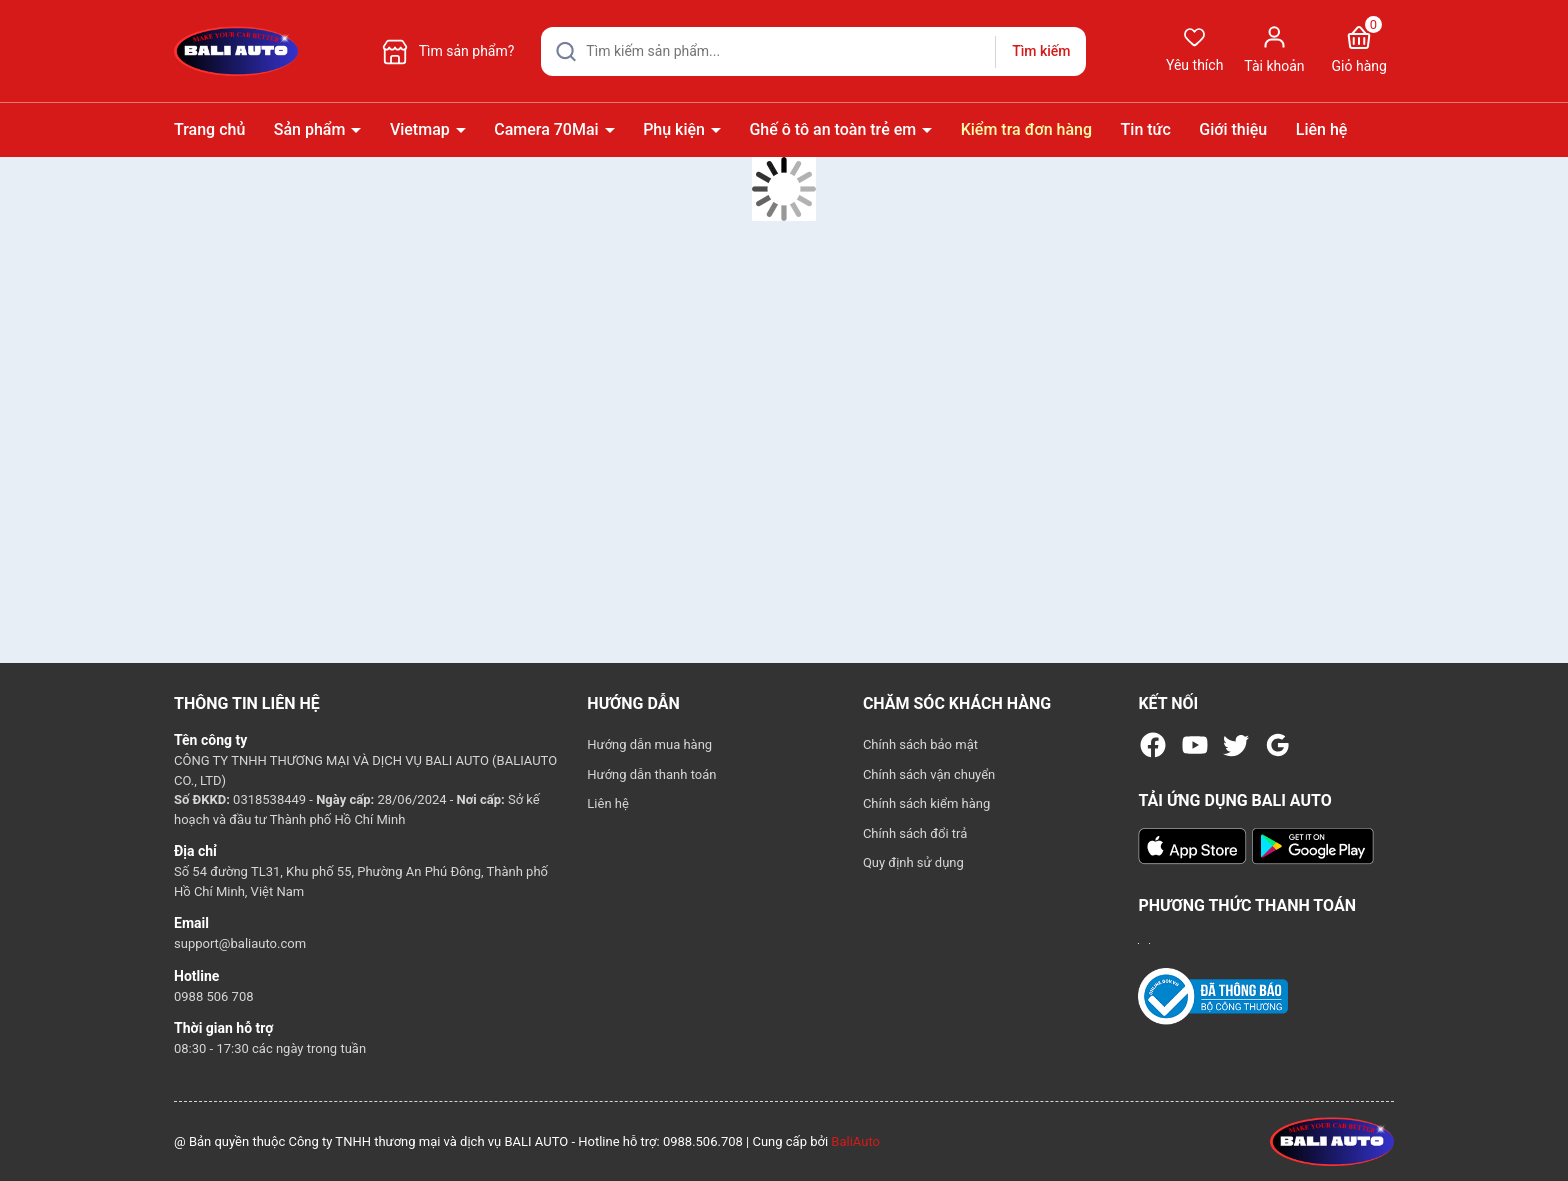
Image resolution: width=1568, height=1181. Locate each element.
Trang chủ (209, 129)
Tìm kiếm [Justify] (1041, 51)
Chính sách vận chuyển (929, 774)
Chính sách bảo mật (920, 744)
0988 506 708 (214, 996)
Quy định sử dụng (913, 862)
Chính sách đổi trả (915, 833)
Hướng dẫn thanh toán (651, 774)
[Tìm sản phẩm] (813, 51)
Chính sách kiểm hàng (926, 803)
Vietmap (422, 129)
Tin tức (1146, 129)
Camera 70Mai (548, 129)
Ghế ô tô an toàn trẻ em (834, 129)
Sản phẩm (312, 129)
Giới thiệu (1233, 129)
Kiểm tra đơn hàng (1026, 129)
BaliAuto (855, 1141)
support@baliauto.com (240, 943)
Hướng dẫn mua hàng (649, 744)
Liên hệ (1322, 129)
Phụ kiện (676, 129)
